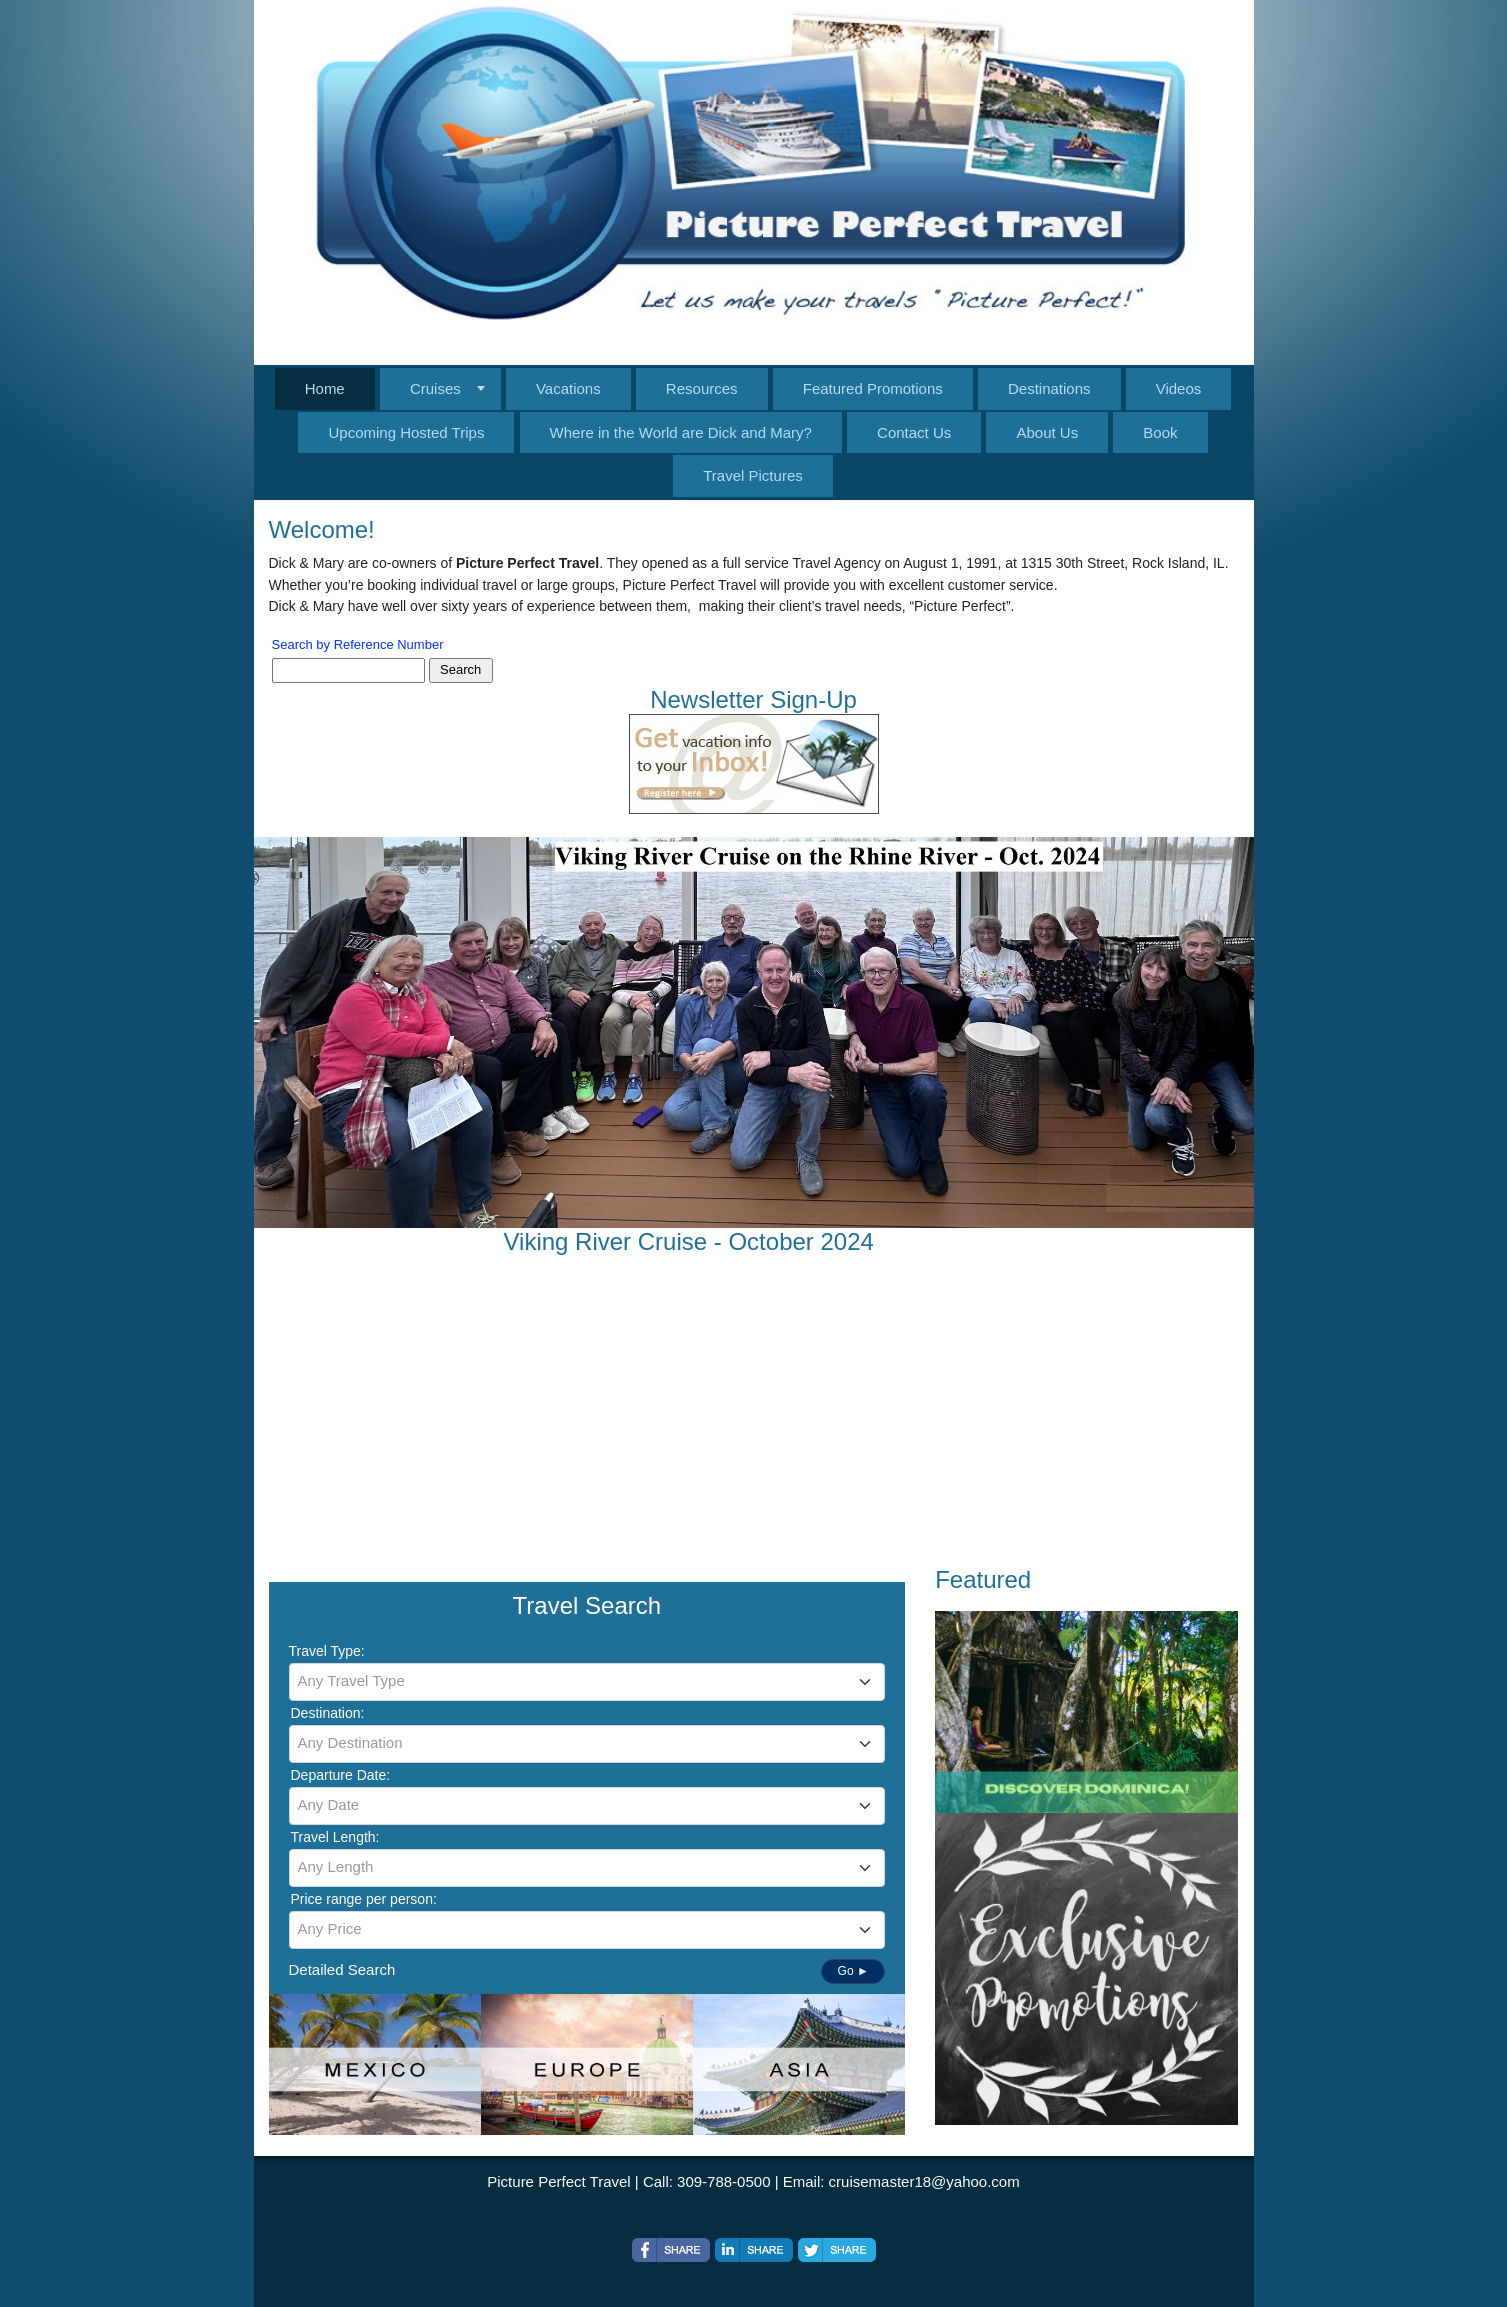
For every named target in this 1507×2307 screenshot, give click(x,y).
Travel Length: (335, 1837)
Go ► (853, 1971)
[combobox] (587, 1682)
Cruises (435, 388)
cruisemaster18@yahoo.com (924, 2181)
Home (325, 388)
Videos (1179, 388)
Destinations (1049, 388)
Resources (702, 388)
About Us (1047, 432)
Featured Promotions (873, 388)
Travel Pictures (752, 475)
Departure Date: (341, 1775)
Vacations (568, 388)
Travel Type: (327, 1651)
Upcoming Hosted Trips (406, 432)
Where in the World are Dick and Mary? (681, 432)
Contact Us (914, 432)
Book (1160, 432)
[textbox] (587, 1681)
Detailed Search (342, 1969)
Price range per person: (364, 1899)
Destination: (328, 1713)
